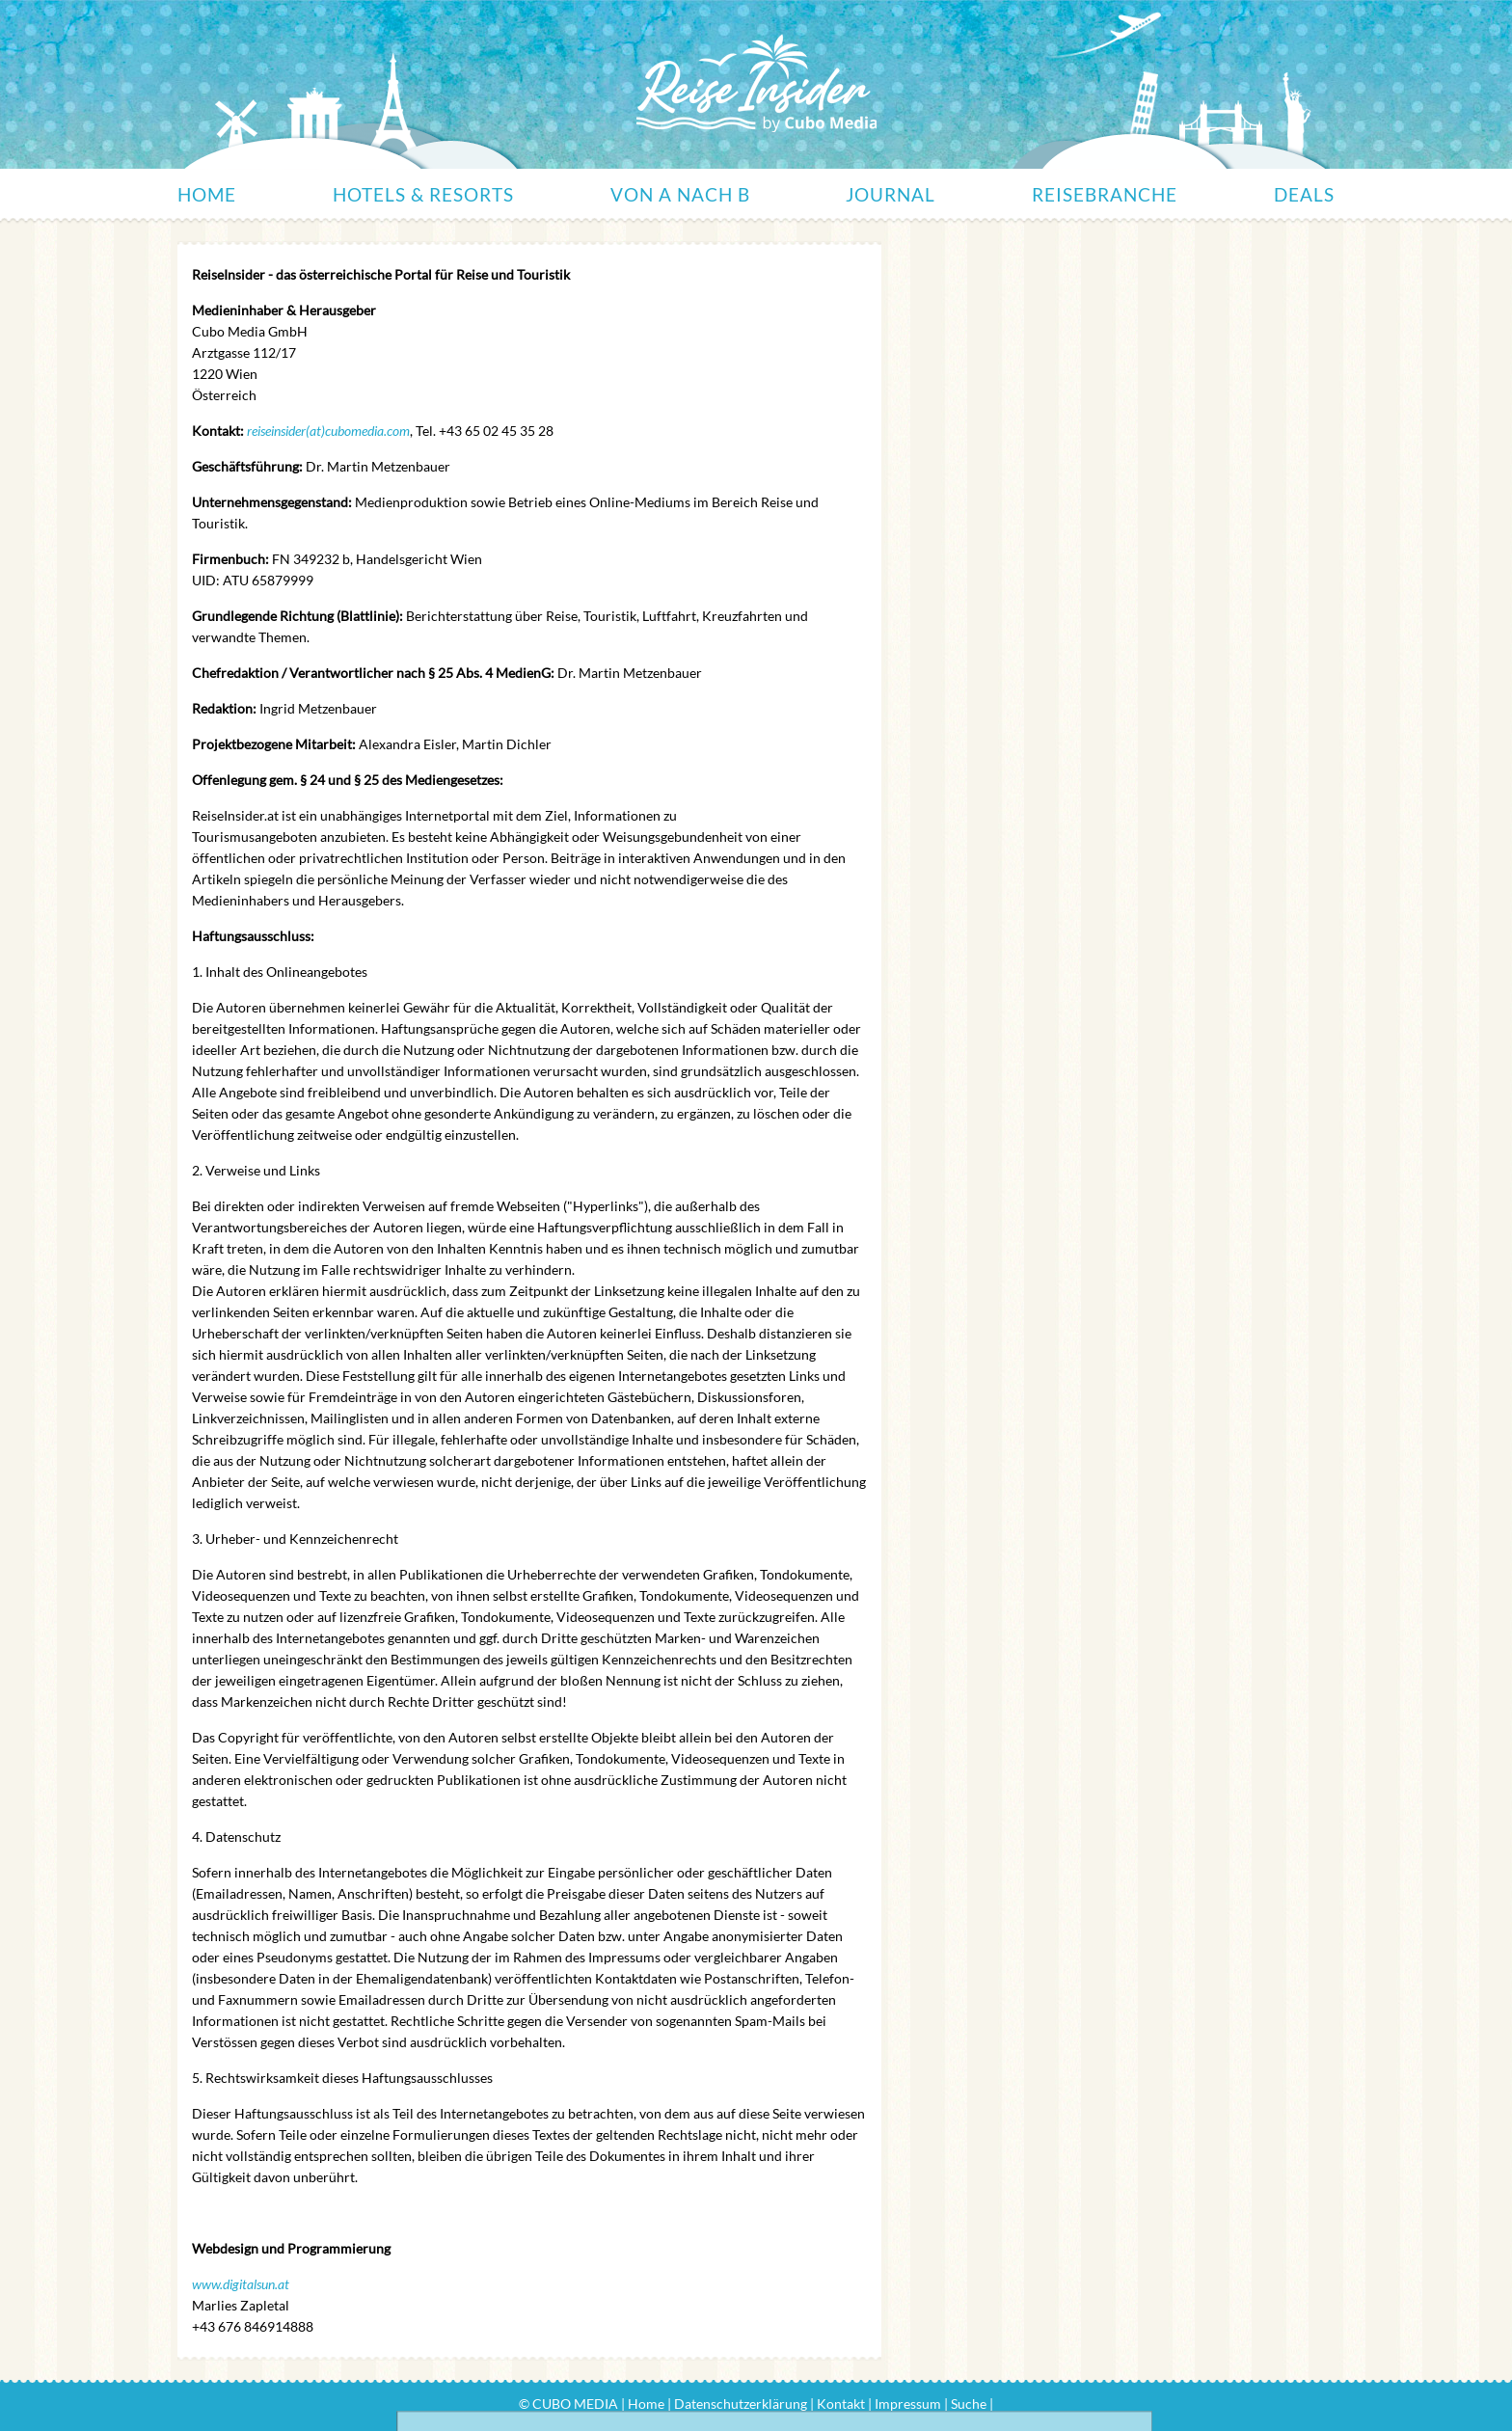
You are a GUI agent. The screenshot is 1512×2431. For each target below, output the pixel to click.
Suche (968, 2403)
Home (206, 194)
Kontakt (841, 2403)
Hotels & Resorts (423, 194)
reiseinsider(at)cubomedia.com (328, 430)
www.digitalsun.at (240, 2284)
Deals (1304, 194)
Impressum (908, 2403)
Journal (890, 194)
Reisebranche (1104, 194)
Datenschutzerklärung (740, 2403)
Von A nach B (680, 194)
